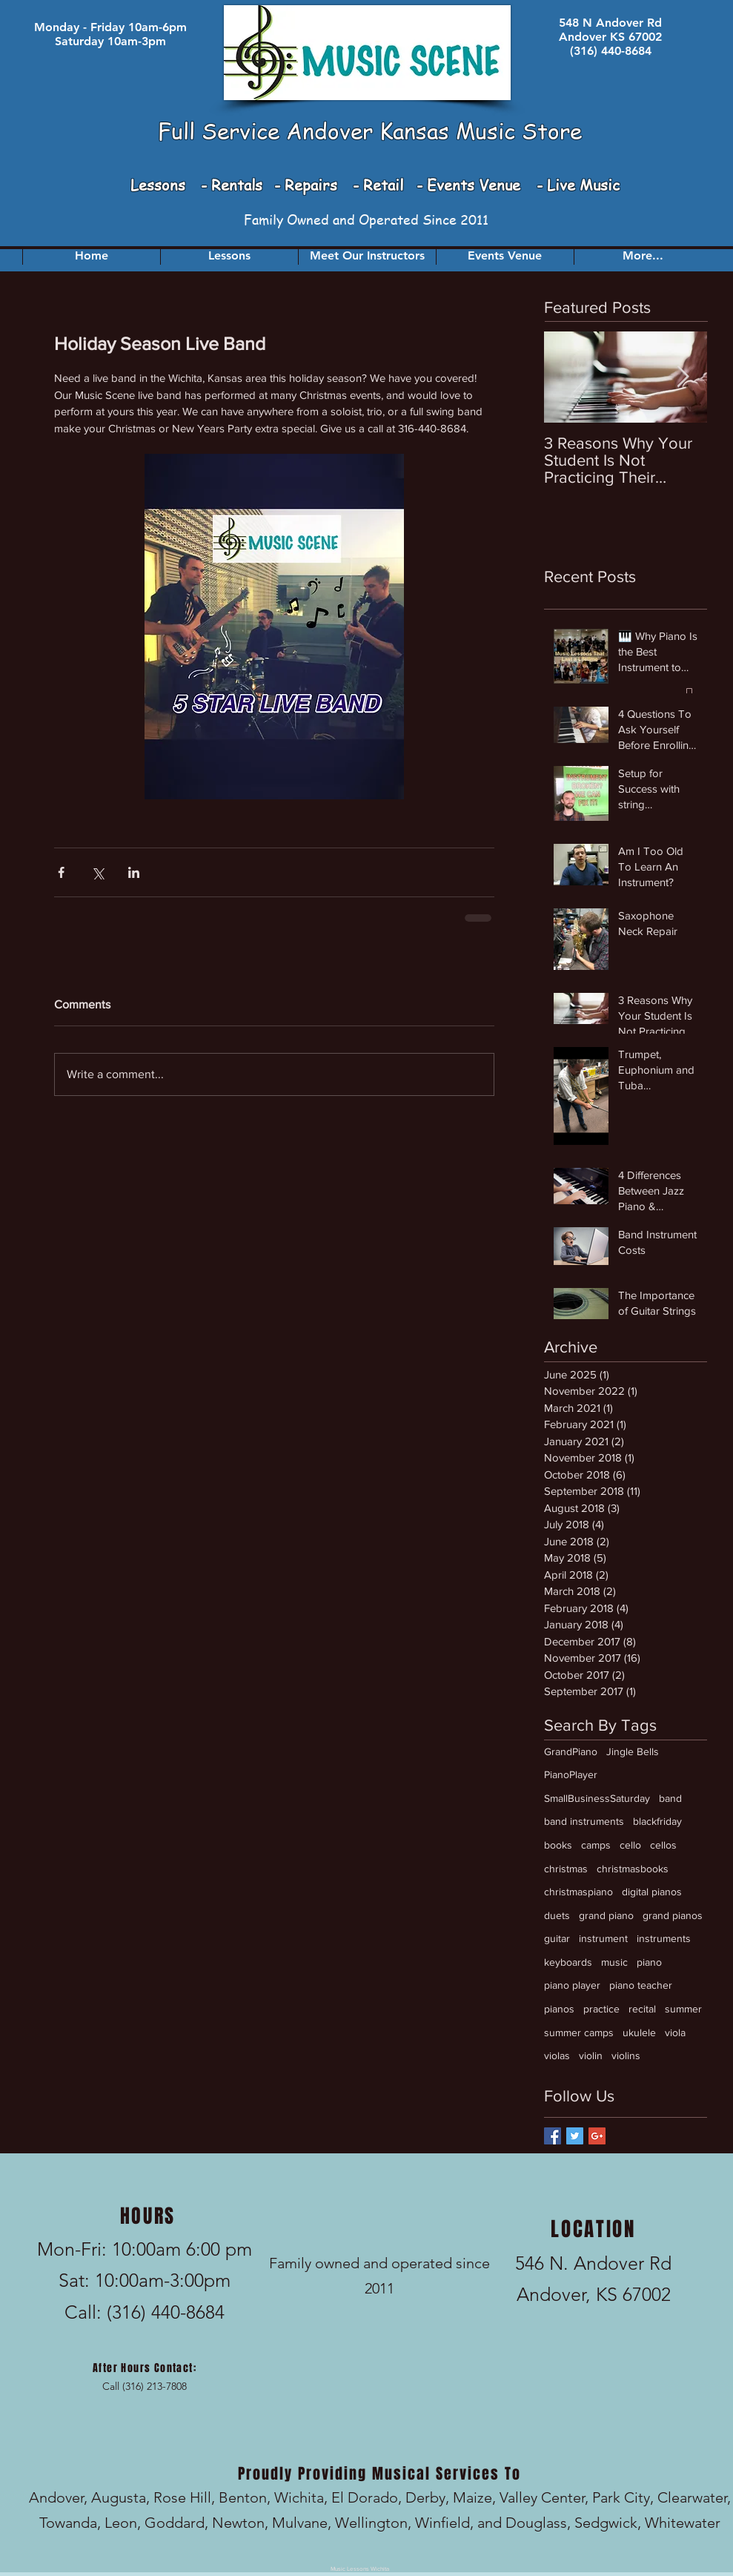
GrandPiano (570, 1751)
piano (649, 1962)
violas (557, 2055)
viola (675, 2032)
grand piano (606, 1915)
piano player (572, 1985)
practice (601, 2009)
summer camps (579, 2032)
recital (642, 2009)
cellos (663, 1845)
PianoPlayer (570, 1774)
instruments (664, 1938)
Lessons (160, 185)
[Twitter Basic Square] (574, 2135)
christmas (566, 1869)
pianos (559, 2009)
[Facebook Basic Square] (552, 2135)
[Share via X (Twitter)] (97, 872)
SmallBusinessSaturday (597, 1798)
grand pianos (673, 1915)
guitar (557, 1938)
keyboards (568, 1962)
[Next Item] (683, 377)
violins (625, 2055)
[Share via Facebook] (61, 872)
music (614, 1962)
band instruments (584, 1821)
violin (591, 2055)
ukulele (639, 2032)
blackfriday (657, 1821)
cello (630, 1845)
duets (557, 1915)
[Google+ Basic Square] (597, 2135)
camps (596, 1845)
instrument (603, 1938)
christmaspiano (578, 1892)
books (558, 1845)
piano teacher (640, 1985)
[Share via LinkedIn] (134, 872)
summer (683, 2009)
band (670, 1798)
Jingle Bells (632, 1751)
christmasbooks (633, 1869)
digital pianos (652, 1892)
